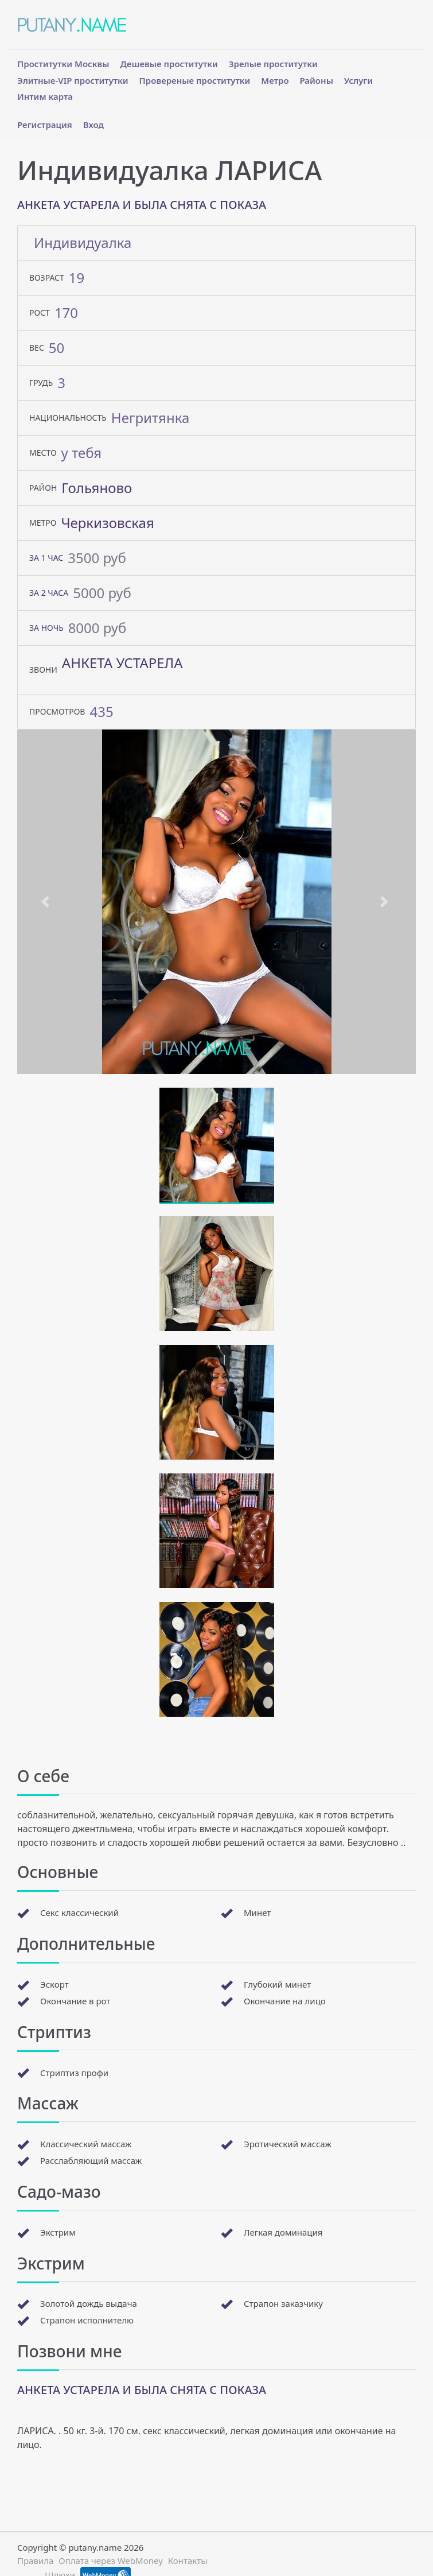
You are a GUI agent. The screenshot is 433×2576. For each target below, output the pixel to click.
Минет (257, 1912)
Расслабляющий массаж (91, 2160)
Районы (316, 80)
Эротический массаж (287, 2144)
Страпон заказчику (283, 2303)
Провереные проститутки (195, 80)
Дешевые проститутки (169, 63)
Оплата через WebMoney (110, 2560)
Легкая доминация (283, 2232)
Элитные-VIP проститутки (72, 80)
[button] (47, 902)
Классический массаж (85, 2144)
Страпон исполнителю (87, 2320)
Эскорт (54, 1984)
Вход (93, 124)
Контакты (188, 2560)
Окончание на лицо (285, 2001)
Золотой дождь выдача (88, 2303)
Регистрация (44, 124)
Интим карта (45, 96)
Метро (274, 80)
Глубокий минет (277, 1984)
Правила (35, 2560)
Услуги (358, 80)
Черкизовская (107, 522)
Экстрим (58, 2232)
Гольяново (96, 487)
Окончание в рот (75, 2001)
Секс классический (79, 1912)
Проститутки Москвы (63, 63)
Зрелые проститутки (273, 63)
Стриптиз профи (74, 2072)
